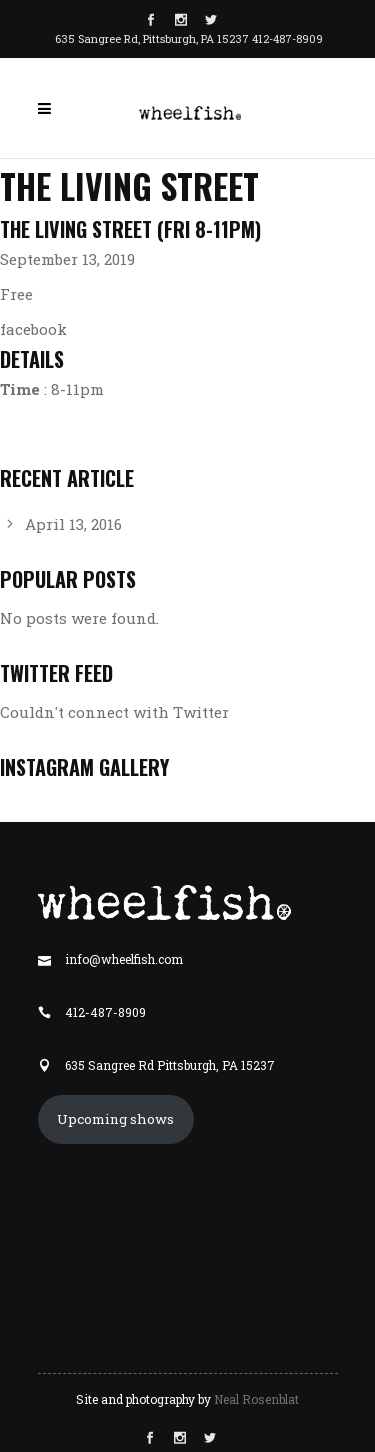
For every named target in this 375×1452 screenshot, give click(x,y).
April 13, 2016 (73, 524)
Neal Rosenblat (256, 1399)
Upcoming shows (115, 1119)
